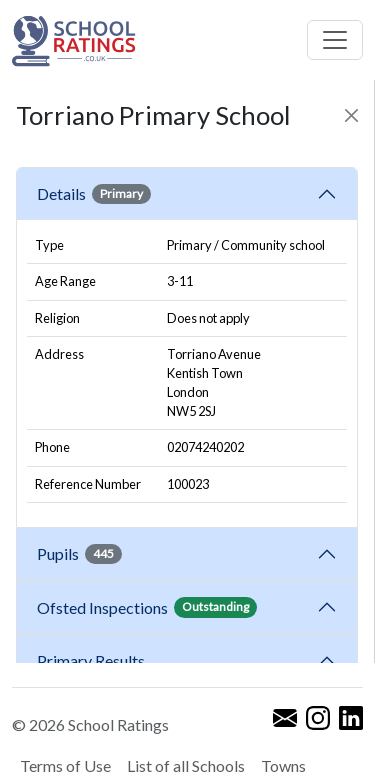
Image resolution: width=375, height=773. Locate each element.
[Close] (351, 115)
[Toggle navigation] (335, 40)
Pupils (79, 554)
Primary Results (91, 660)
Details (94, 194)
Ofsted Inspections (147, 607)
